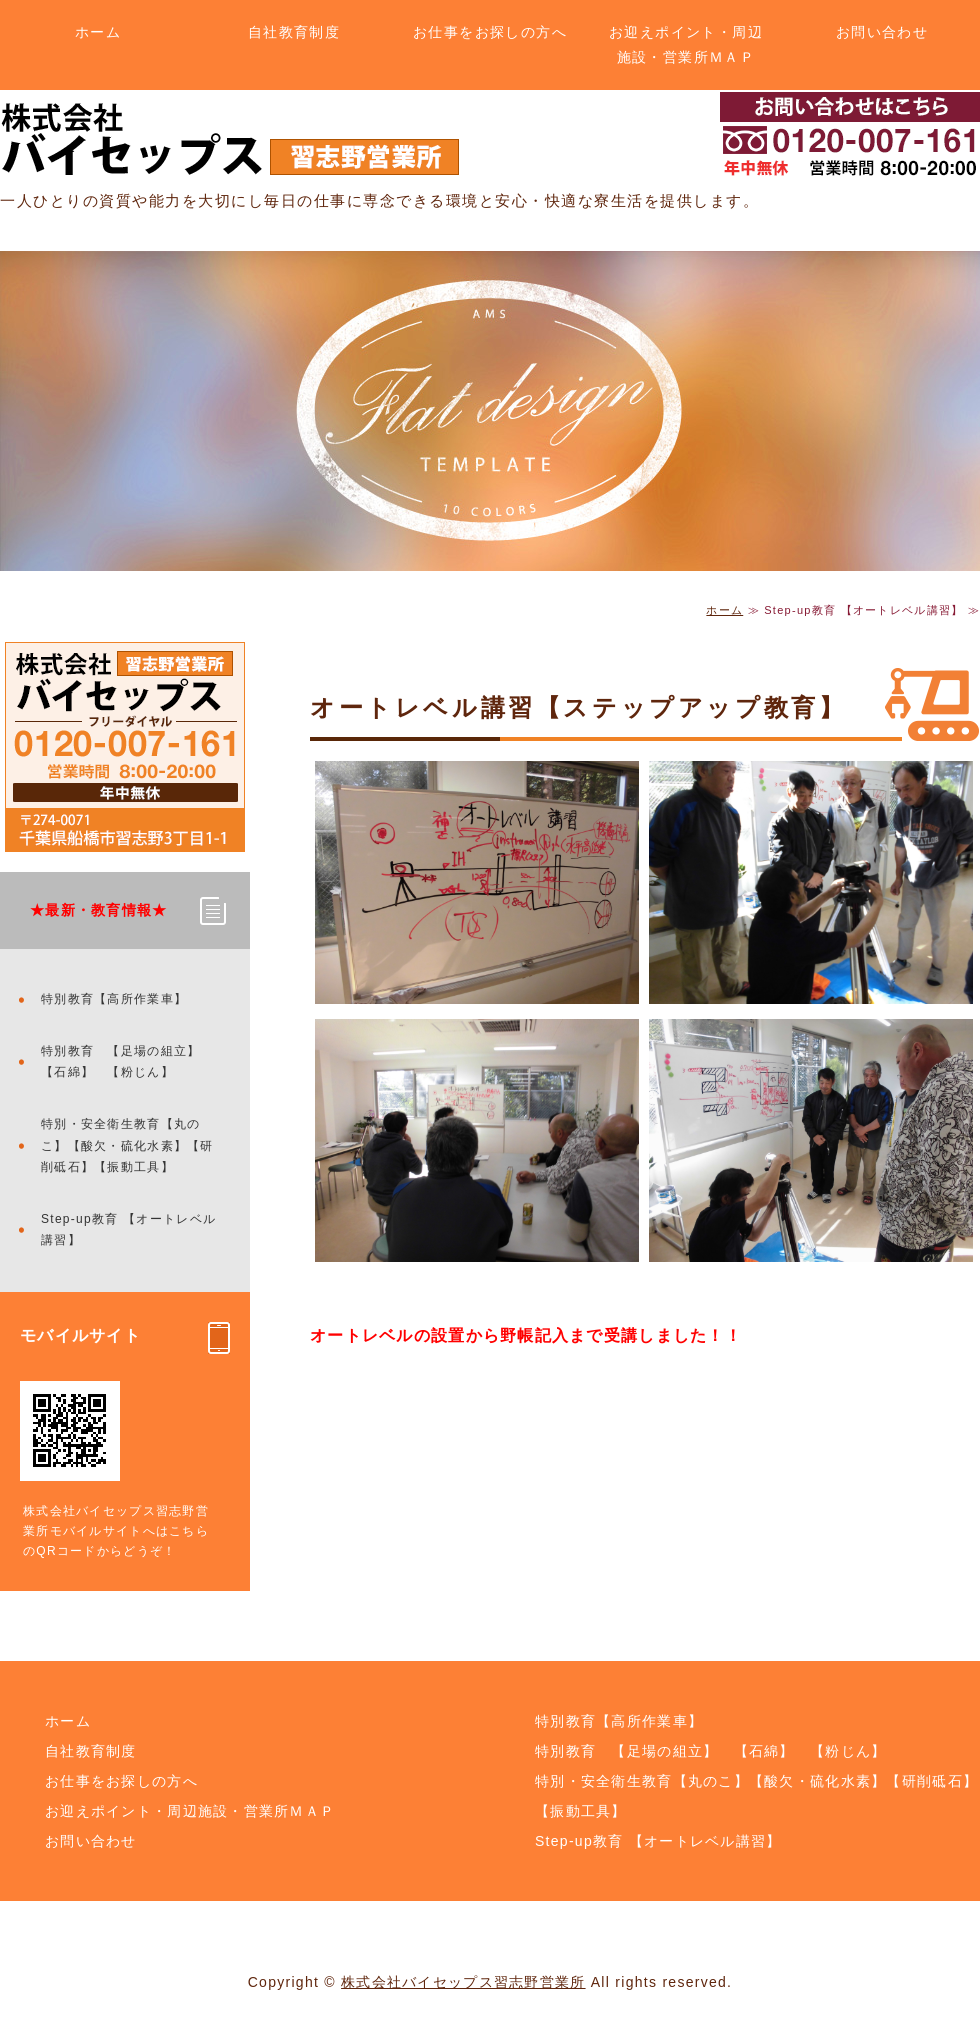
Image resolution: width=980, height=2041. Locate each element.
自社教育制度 (294, 32)
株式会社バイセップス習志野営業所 (463, 1982)
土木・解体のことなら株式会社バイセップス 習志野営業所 (230, 139)
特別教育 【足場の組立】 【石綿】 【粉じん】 (127, 1062)
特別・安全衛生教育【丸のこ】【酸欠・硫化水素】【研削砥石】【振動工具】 (127, 1145)
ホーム (98, 32)
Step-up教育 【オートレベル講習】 (128, 1230)
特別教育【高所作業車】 (114, 999)
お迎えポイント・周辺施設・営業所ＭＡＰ (686, 44)
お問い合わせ (882, 32)
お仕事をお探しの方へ (490, 32)
